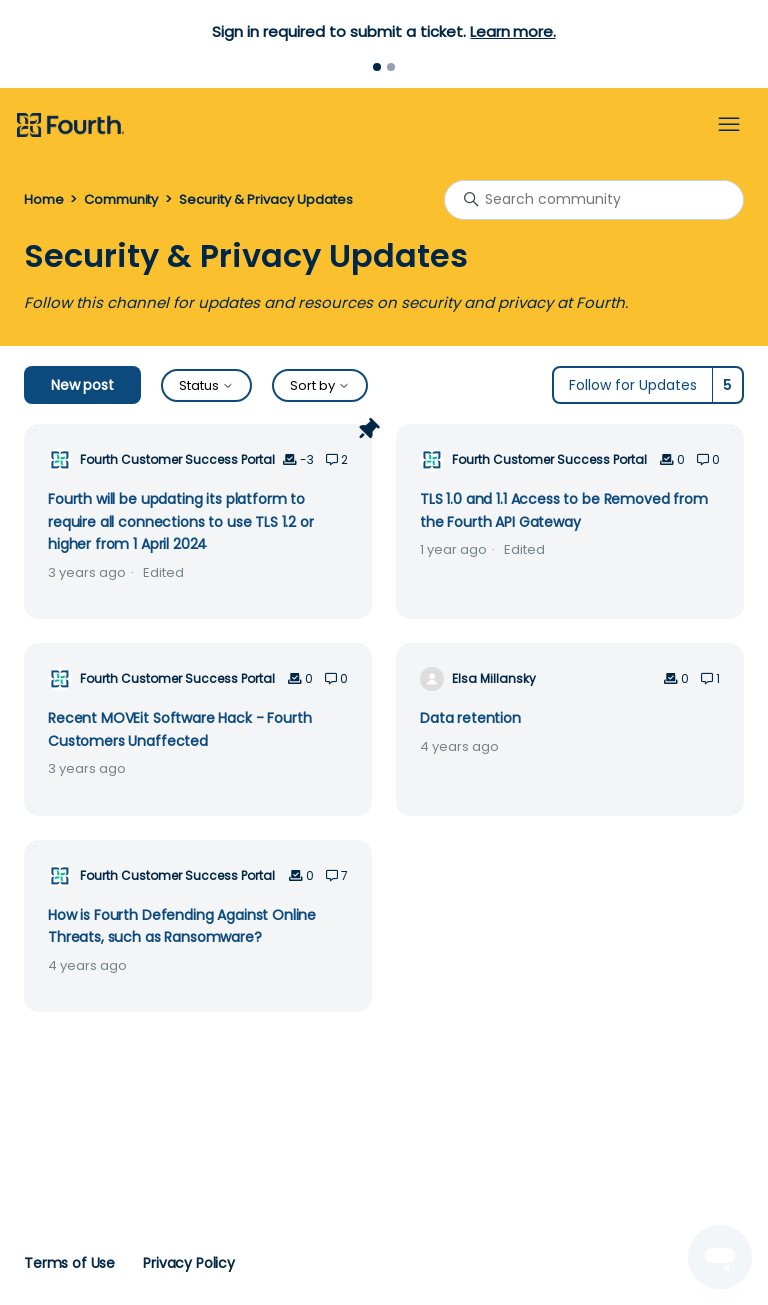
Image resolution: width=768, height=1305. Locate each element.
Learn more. (512, 31)
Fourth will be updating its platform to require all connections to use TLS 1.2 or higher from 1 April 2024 (181, 521)
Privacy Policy (189, 1263)
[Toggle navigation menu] (729, 125)
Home (43, 199)
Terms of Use (69, 1263)
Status (206, 385)
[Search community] (594, 200)
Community (121, 199)
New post (82, 385)
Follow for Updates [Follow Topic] (633, 385)
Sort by (320, 385)
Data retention (470, 718)
